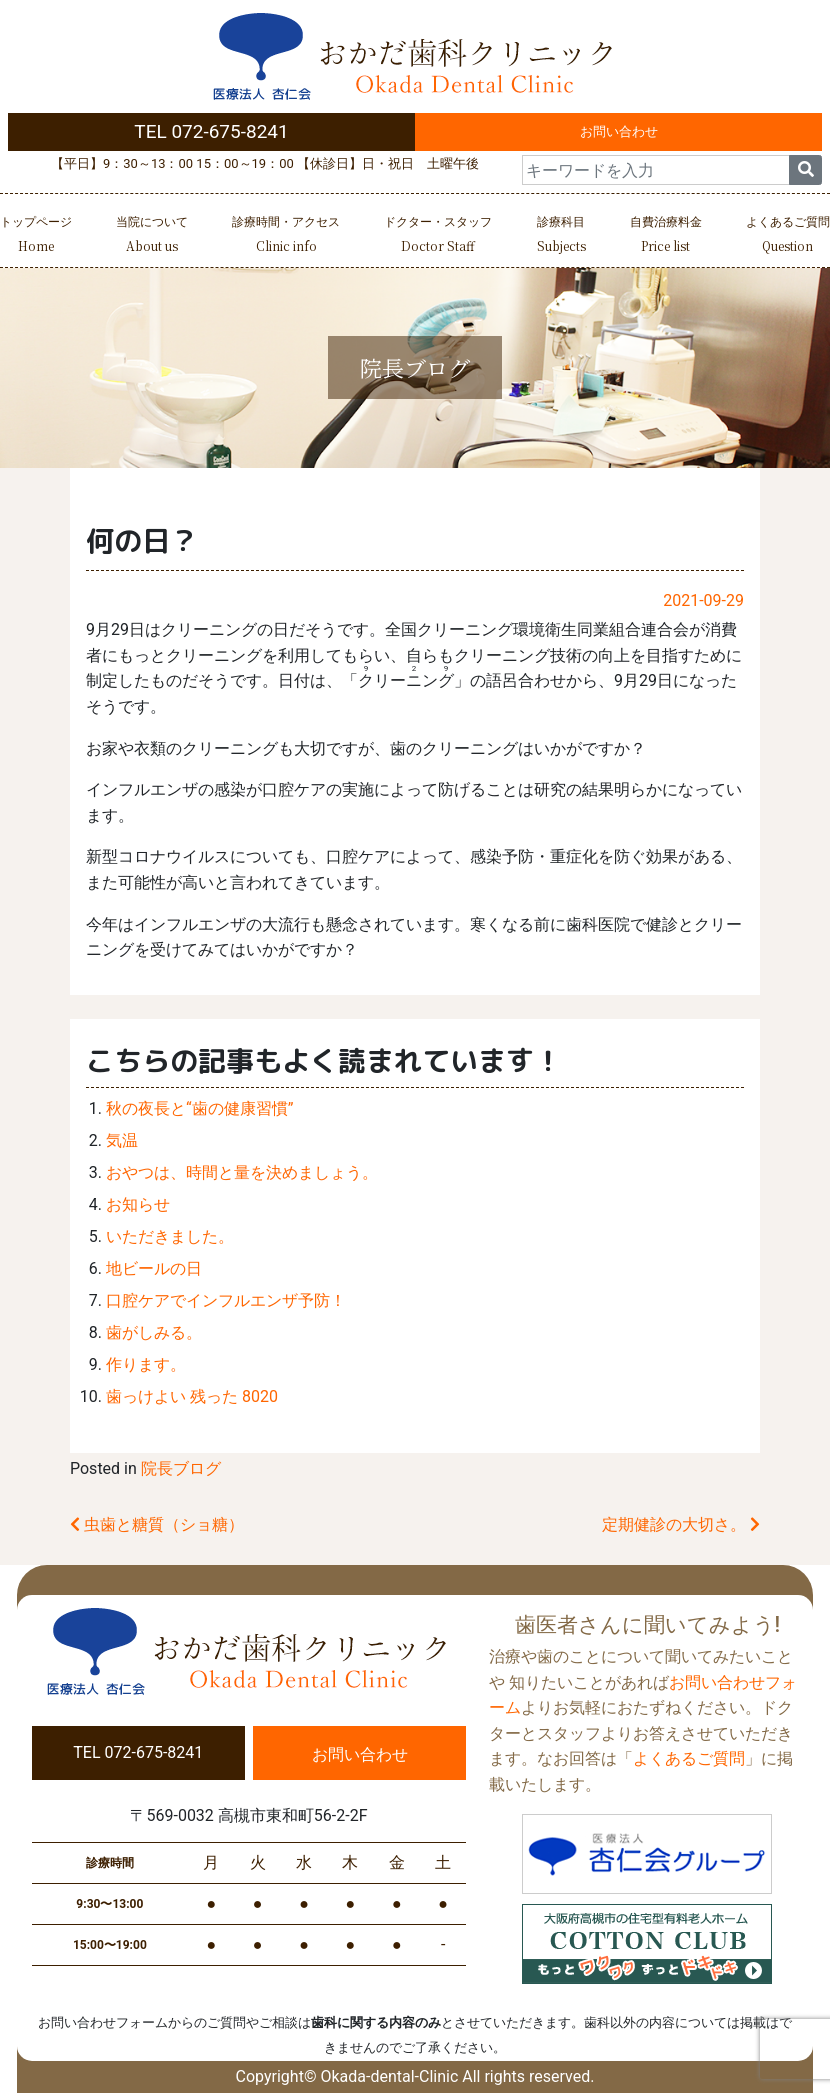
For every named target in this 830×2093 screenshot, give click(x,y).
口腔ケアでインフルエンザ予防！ (226, 1300)
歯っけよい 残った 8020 (192, 1396)
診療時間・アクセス (286, 236)
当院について (152, 236)
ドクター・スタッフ (438, 236)
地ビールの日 (154, 1268)
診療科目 (561, 236)
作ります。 (146, 1364)
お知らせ (138, 1204)
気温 (122, 1140)
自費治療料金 (666, 236)
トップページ (36, 236)
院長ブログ (181, 1468)
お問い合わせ (619, 131)
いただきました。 (170, 1236)
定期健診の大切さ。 (681, 1524)
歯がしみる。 (154, 1332)
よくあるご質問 (788, 236)
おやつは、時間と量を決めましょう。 (242, 1172)
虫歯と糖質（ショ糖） (157, 1524)
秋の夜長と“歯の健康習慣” (199, 1108)
